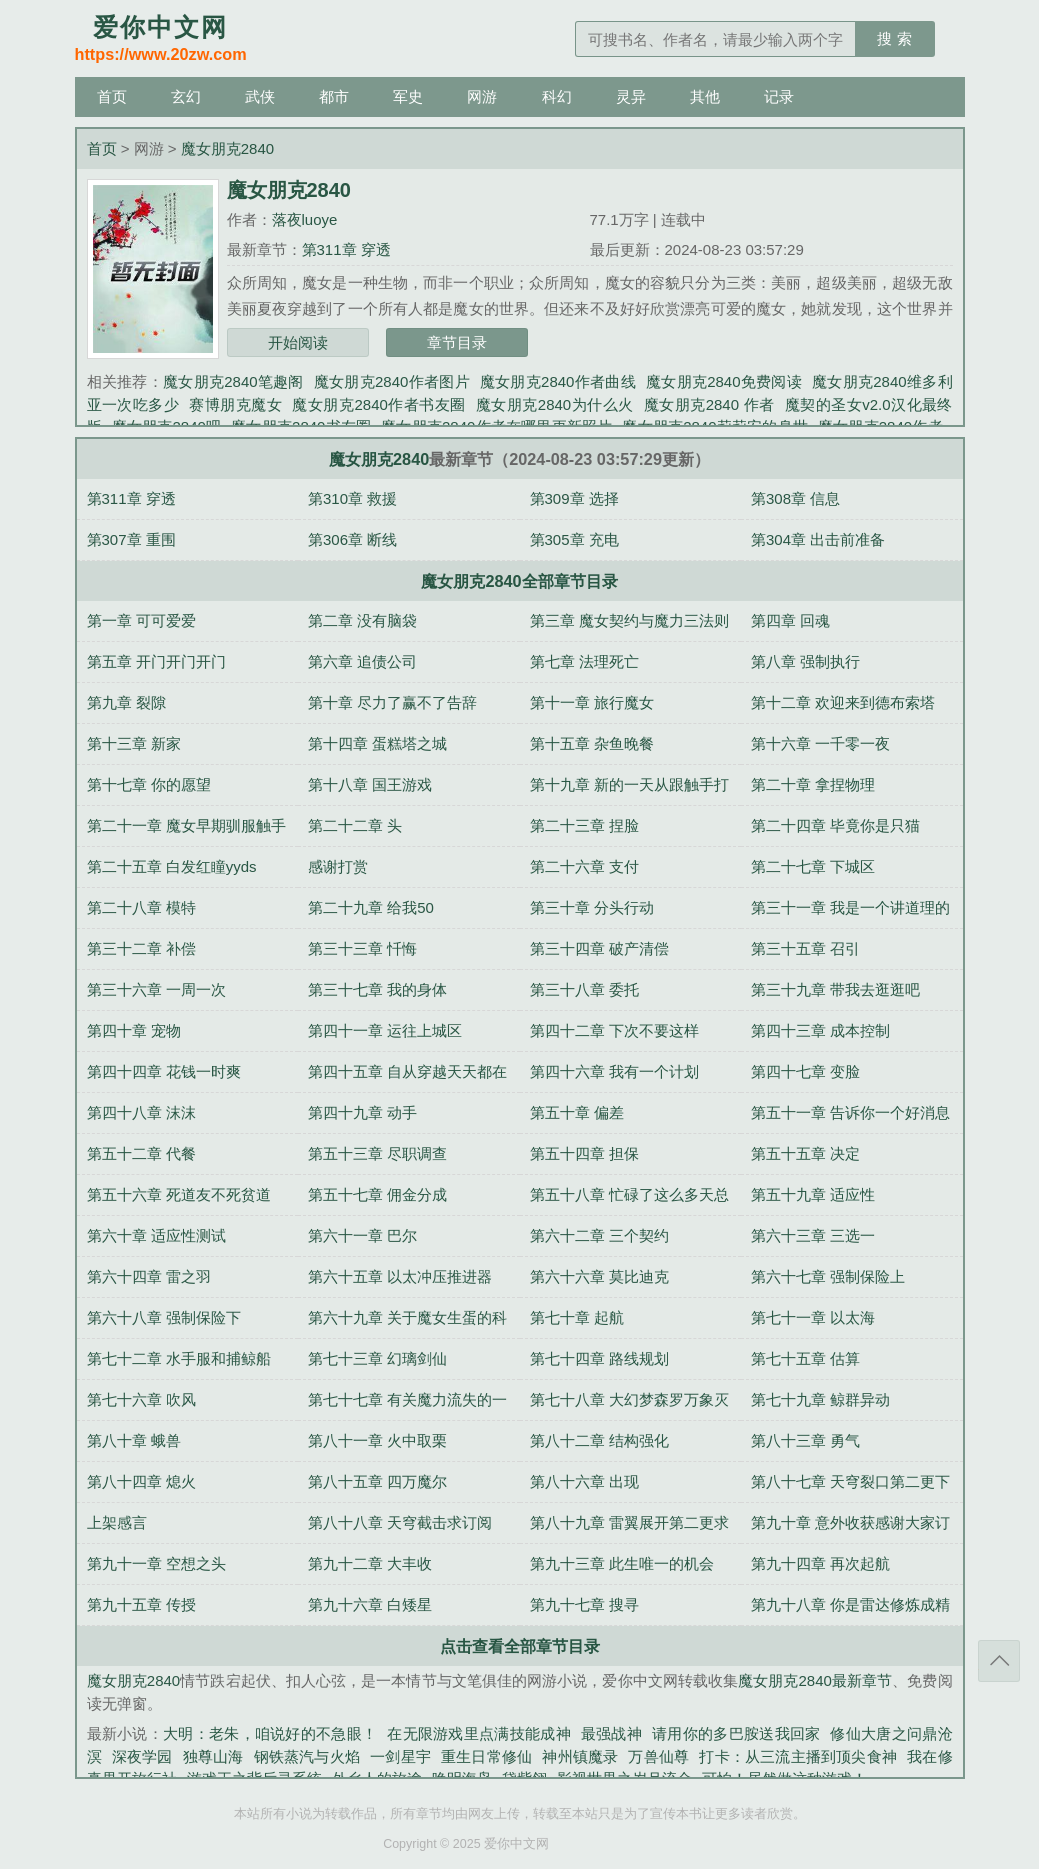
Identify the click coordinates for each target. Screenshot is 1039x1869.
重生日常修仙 (486, 1756)
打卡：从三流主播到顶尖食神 (798, 1756)
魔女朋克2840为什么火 (555, 404)
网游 (482, 96)
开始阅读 (298, 342)
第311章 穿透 (346, 249)
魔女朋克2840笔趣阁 (233, 381)
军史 (408, 96)
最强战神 (611, 1733)
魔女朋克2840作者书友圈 (378, 404)
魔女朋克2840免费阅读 (724, 381)
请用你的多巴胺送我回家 (736, 1733)
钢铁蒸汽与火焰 (307, 1756)
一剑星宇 (400, 1756)
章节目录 (457, 342)
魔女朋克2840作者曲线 (558, 381)
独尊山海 (213, 1756)
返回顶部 (999, 1661)
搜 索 (894, 38)
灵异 (631, 96)
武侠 (260, 96)
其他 (705, 96)
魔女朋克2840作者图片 (392, 381)
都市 (334, 96)
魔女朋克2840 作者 (709, 404)
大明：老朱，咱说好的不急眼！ (270, 1733)
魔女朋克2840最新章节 (815, 1680)
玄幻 (186, 96)
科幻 (557, 96)
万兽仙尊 (658, 1756)
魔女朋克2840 (227, 148)
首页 (112, 96)
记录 (779, 96)
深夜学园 (142, 1756)
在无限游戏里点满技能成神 (479, 1733)
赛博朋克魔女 (235, 404)
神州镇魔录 (580, 1756)
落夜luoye (305, 219)
